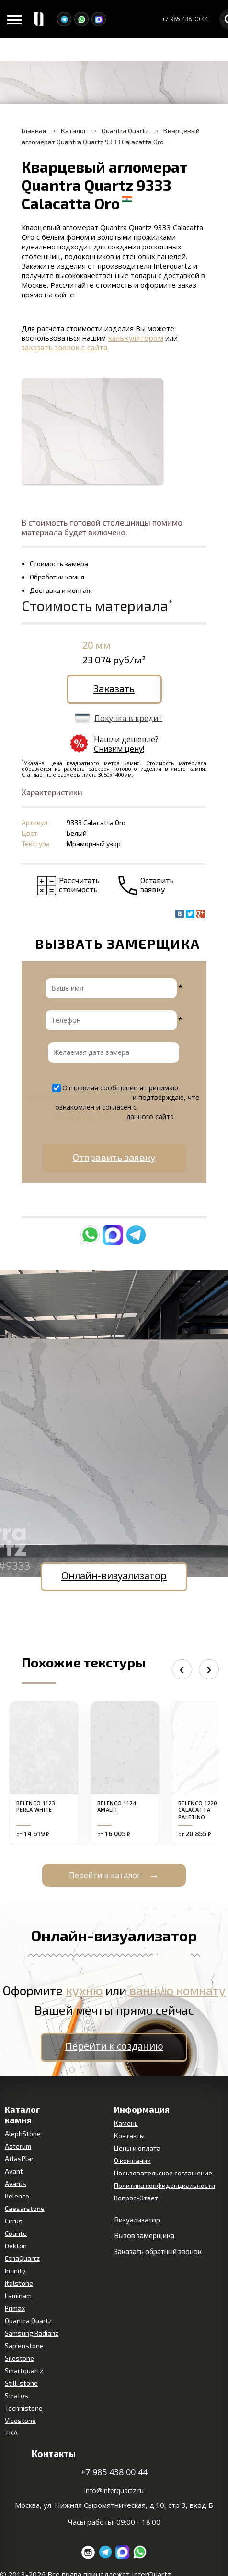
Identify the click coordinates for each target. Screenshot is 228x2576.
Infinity (15, 2271)
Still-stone (21, 2383)
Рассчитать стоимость (79, 884)
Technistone (24, 2408)
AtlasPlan (20, 2158)
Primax (15, 2308)
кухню (84, 1990)
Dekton (16, 2246)
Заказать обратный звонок (158, 2251)
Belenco (17, 2196)
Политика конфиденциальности (164, 2185)
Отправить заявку (114, 1157)
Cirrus (14, 2221)
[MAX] (98, 19)
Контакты (129, 2135)
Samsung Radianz (31, 2333)
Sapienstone (24, 2345)
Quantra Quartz (28, 2320)
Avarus (15, 2183)
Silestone (19, 2358)
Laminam (18, 2296)
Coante (16, 2233)
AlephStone (23, 2133)
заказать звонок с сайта (64, 347)
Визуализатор (137, 2219)
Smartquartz (24, 2370)
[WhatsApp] (81, 19)
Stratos (16, 2395)
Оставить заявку (157, 884)
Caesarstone (25, 2208)
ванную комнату (177, 1990)
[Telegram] (64, 19)
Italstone (19, 2283)
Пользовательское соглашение (163, 2173)
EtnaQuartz (22, 2258)
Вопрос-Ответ (136, 2198)
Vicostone (20, 2420)
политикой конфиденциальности (113, 1111)
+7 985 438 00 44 (185, 19)
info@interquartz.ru (114, 2490)
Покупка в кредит (128, 718)
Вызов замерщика (144, 2235)
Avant (14, 2171)
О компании (132, 2160)
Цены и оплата (137, 2148)
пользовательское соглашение (80, 1097)
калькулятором (135, 338)
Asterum (18, 2146)
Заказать (114, 688)
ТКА (11, 2433)
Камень (126, 2123)
